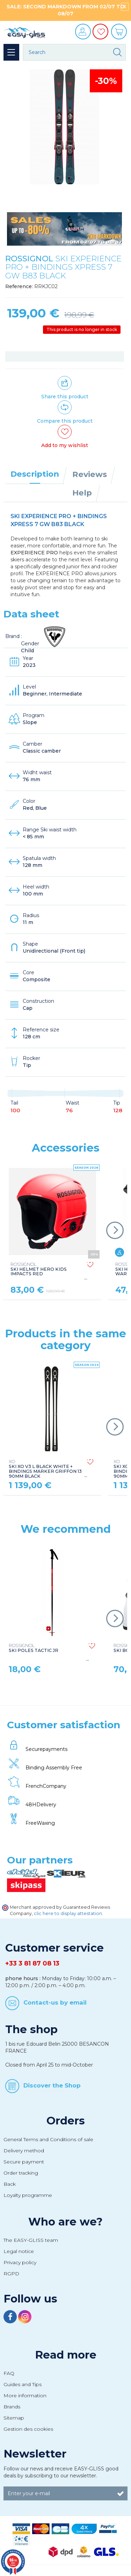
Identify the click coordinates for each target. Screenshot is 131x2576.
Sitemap (13, 2418)
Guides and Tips (22, 2384)
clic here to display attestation (68, 1913)
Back (9, 2184)
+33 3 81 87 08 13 (32, 1963)
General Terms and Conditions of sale (48, 2139)
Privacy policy (19, 2262)
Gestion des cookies (28, 2429)
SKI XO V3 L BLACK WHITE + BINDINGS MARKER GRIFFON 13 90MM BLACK (45, 1468)
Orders (65, 2120)
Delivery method (23, 2150)
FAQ (8, 2373)
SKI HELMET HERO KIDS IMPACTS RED (38, 1269)
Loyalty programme (27, 2195)
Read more (65, 2354)
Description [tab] (34, 474)
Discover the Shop (52, 2085)
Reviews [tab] (89, 474)
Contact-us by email (55, 2002)
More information (24, 2395)
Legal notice (18, 2251)
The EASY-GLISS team (30, 2240)
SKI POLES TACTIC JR (33, 1648)
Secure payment (23, 2162)
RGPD (11, 2273)
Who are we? (65, 2221)
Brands (11, 2407)
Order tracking (20, 2173)
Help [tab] (82, 493)
